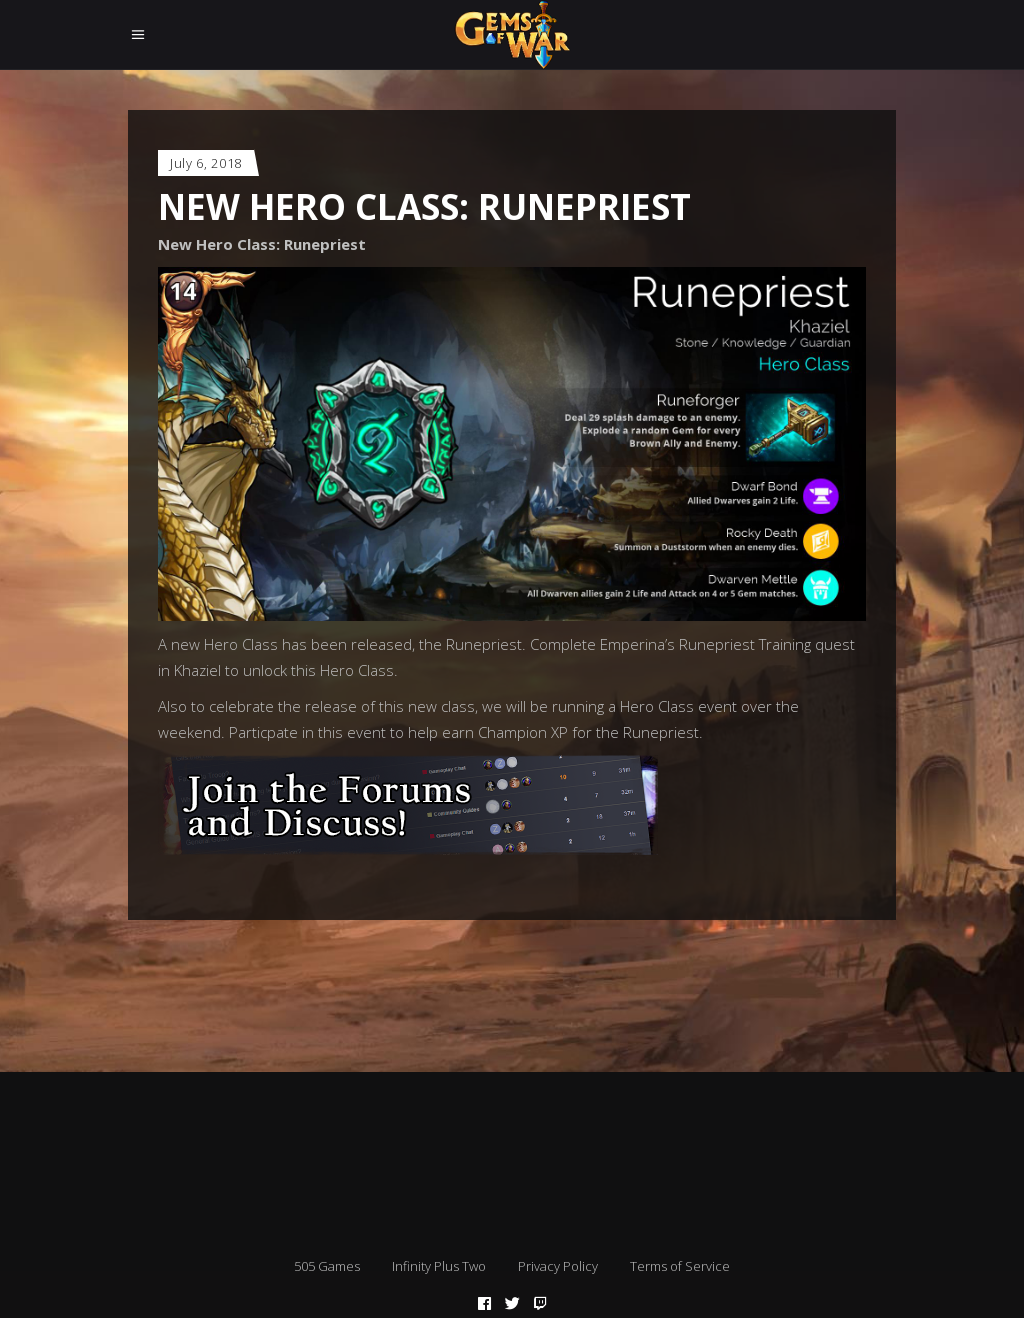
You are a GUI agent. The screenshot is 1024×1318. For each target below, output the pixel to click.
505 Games (327, 1266)
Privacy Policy (558, 1266)
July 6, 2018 (206, 163)
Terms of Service (680, 1266)
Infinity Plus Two (439, 1266)
